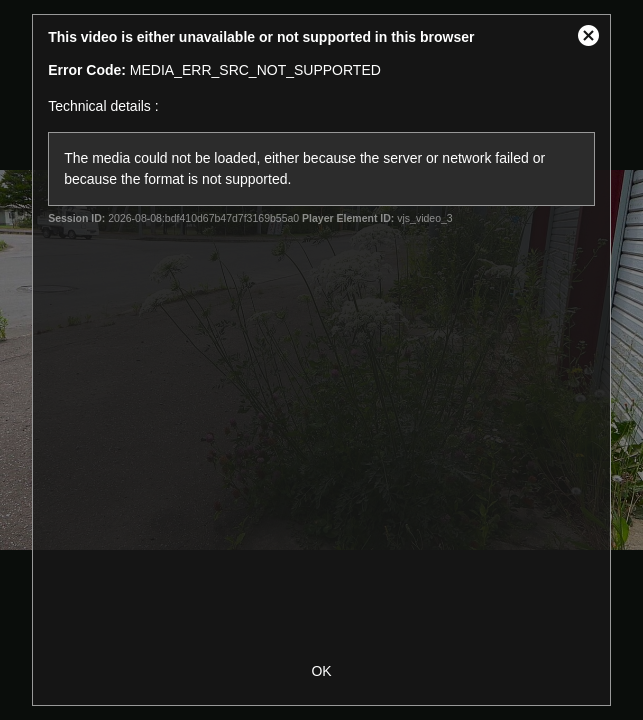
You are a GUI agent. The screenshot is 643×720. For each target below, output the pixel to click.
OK (321, 671)
